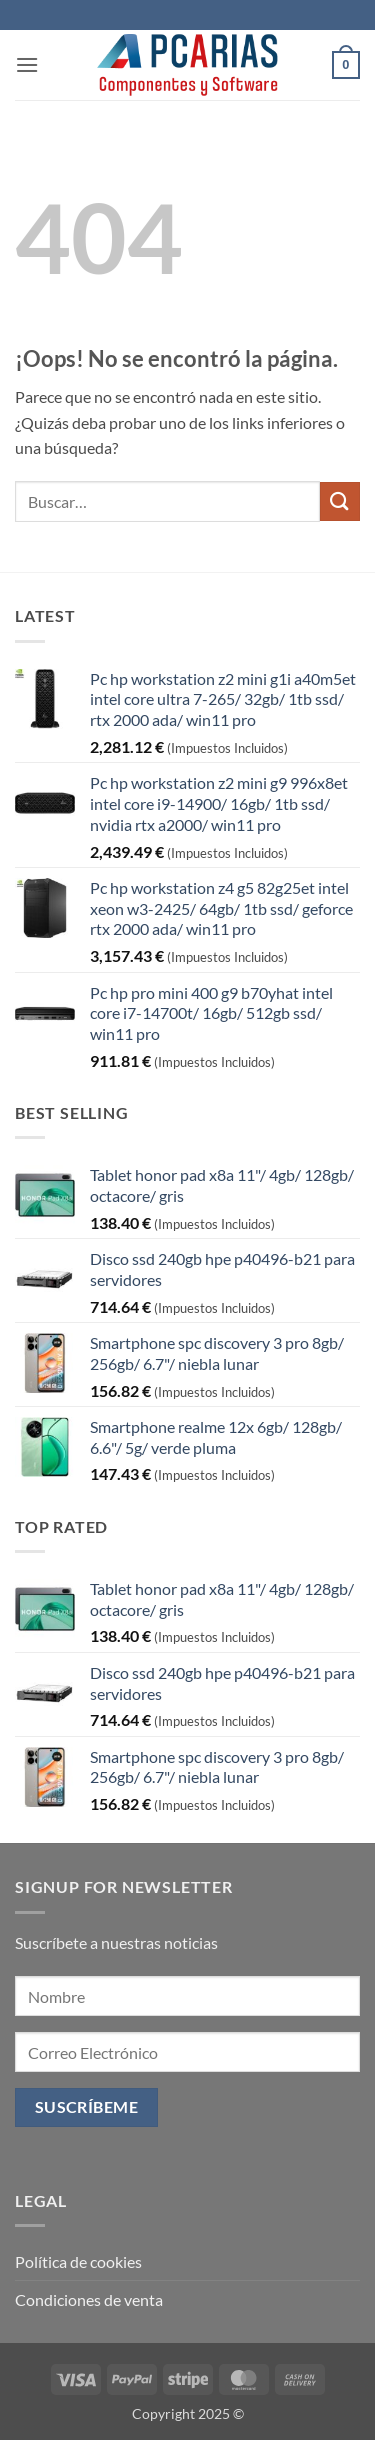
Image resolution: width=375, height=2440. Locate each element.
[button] (27, 64)
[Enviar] (340, 501)
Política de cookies (78, 2261)
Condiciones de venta (89, 2299)
